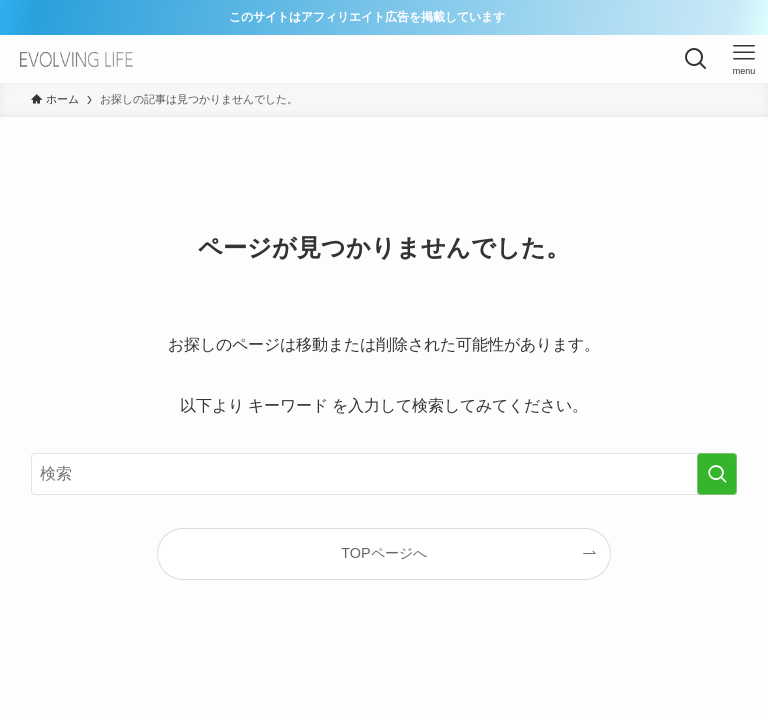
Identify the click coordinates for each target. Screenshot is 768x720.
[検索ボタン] (696, 59)
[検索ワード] (384, 474)
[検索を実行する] (717, 474)
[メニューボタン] (744, 59)
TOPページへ (383, 553)
